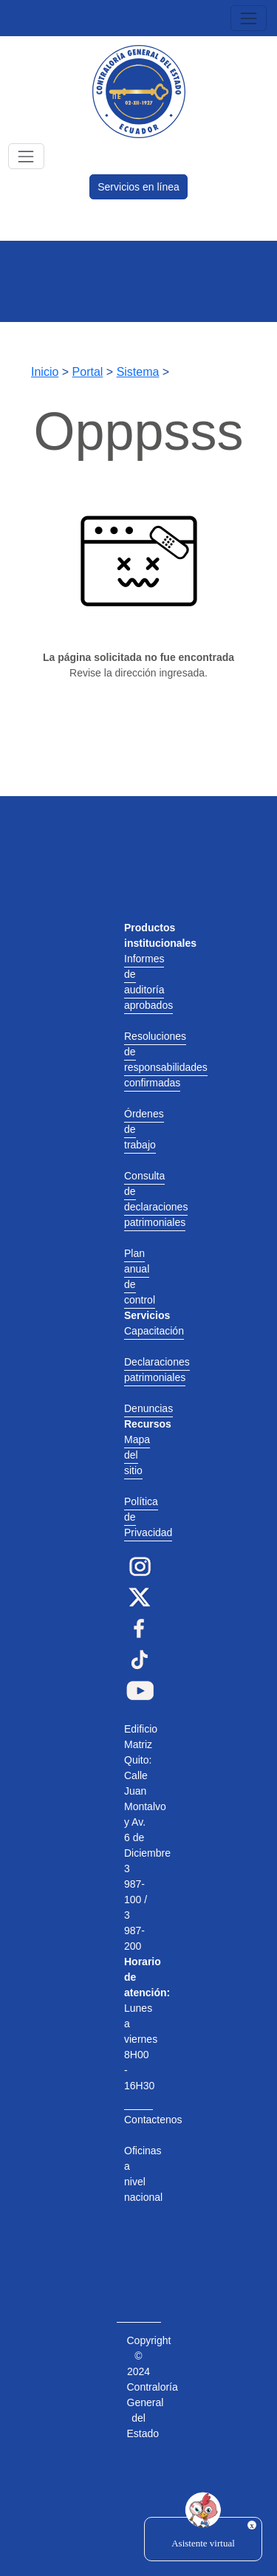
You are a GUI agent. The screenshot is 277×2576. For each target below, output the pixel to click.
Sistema (138, 372)
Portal (87, 372)
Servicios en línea (138, 187)
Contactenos (153, 2119)
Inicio (44, 372)
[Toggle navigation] (248, 18)
